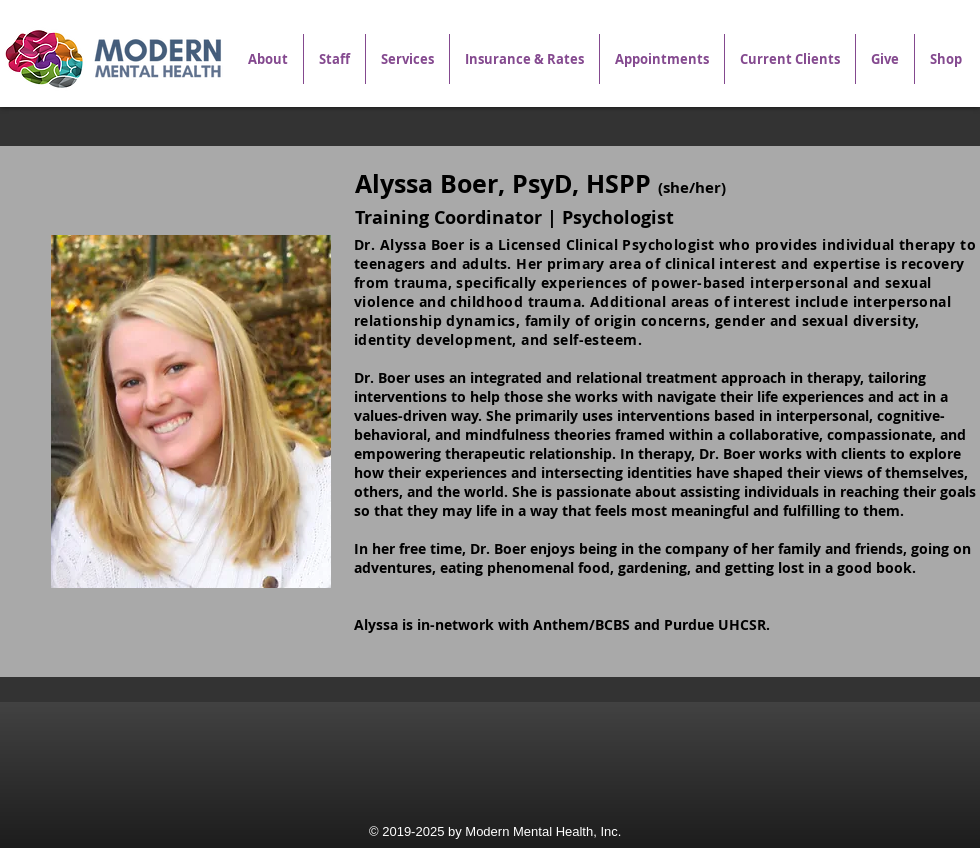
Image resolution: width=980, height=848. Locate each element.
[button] (407, 59)
